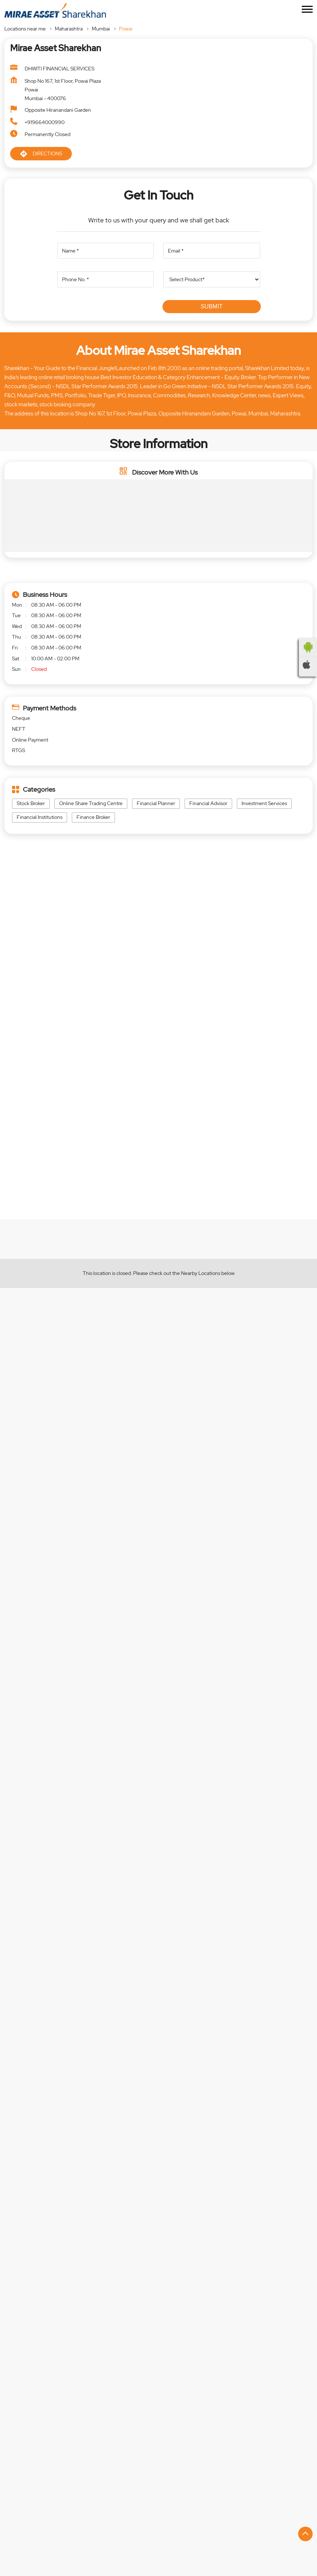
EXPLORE (82, 1224)
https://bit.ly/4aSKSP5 (34, 1671)
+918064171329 (49, 2325)
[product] (211, 279)
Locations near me (25, 28)
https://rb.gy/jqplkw (190, 1636)
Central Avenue (29, 2438)
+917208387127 (193, 2325)
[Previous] (8, 2312)
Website (48, 2371)
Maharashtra (69, 28)
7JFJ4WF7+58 (28, 987)
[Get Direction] (82, 992)
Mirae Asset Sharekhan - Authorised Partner (84, 2256)
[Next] (308, 2312)
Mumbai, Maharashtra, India (42, 994)
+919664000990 (45, 122)
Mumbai (101, 28)
